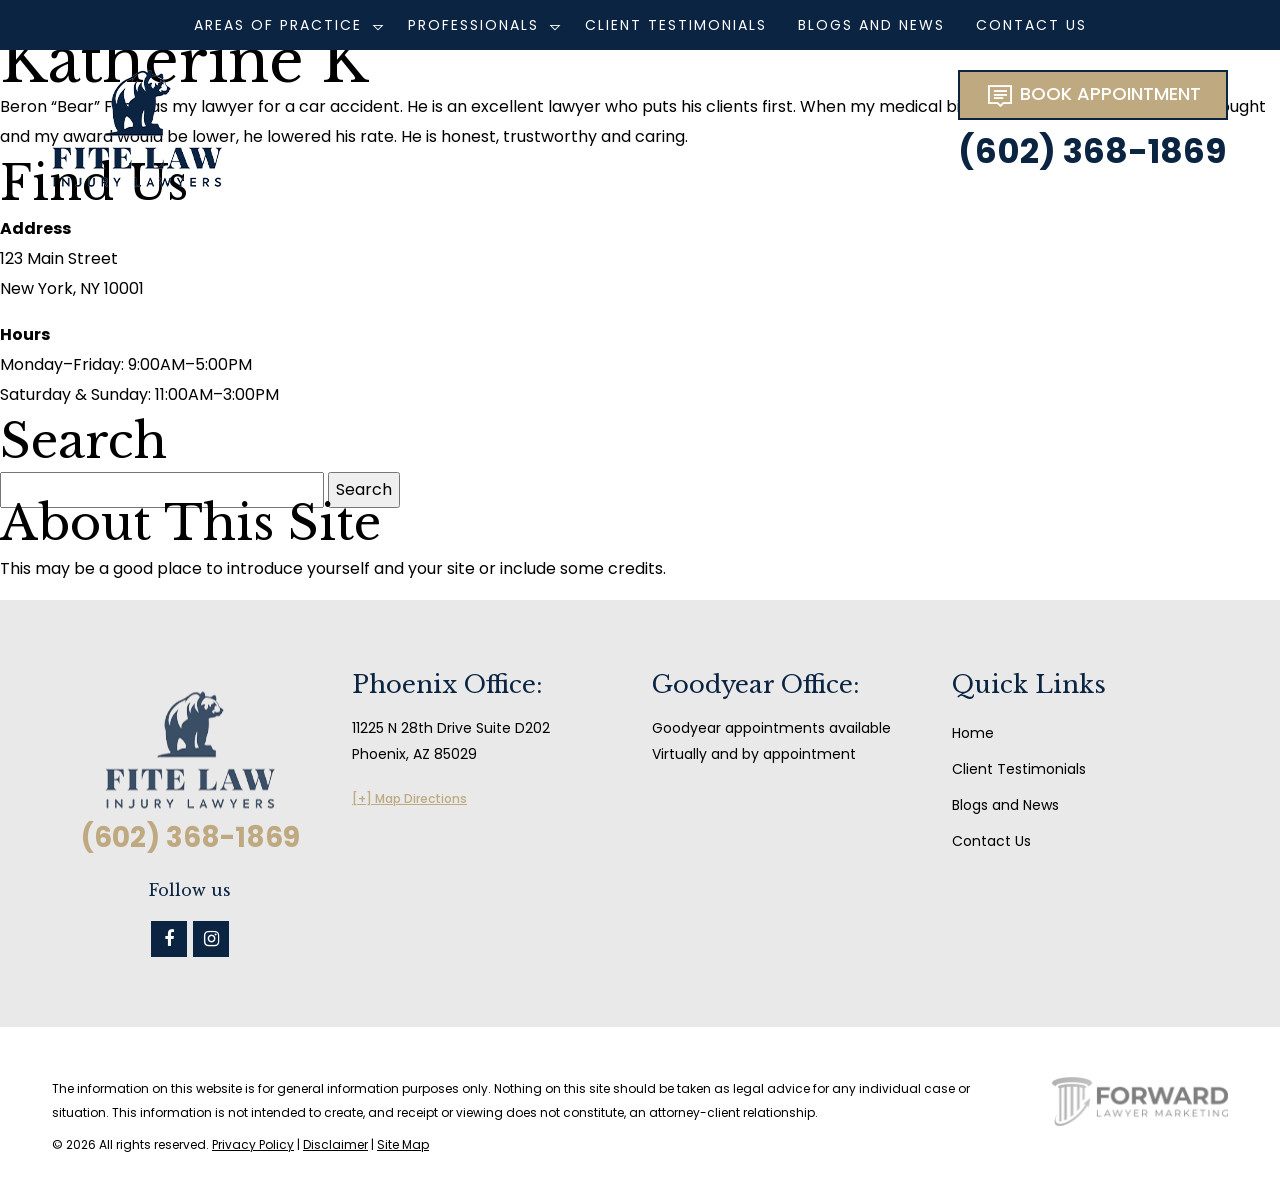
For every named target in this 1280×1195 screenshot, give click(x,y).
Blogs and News (871, 25)
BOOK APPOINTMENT (1093, 95)
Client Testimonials (676, 25)
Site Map (403, 1144)
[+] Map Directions (409, 798)
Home (973, 733)
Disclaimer (335, 1144)
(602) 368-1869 (1092, 151)
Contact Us (1031, 25)
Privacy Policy (253, 1144)
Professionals (473, 25)
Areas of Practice (278, 25)
